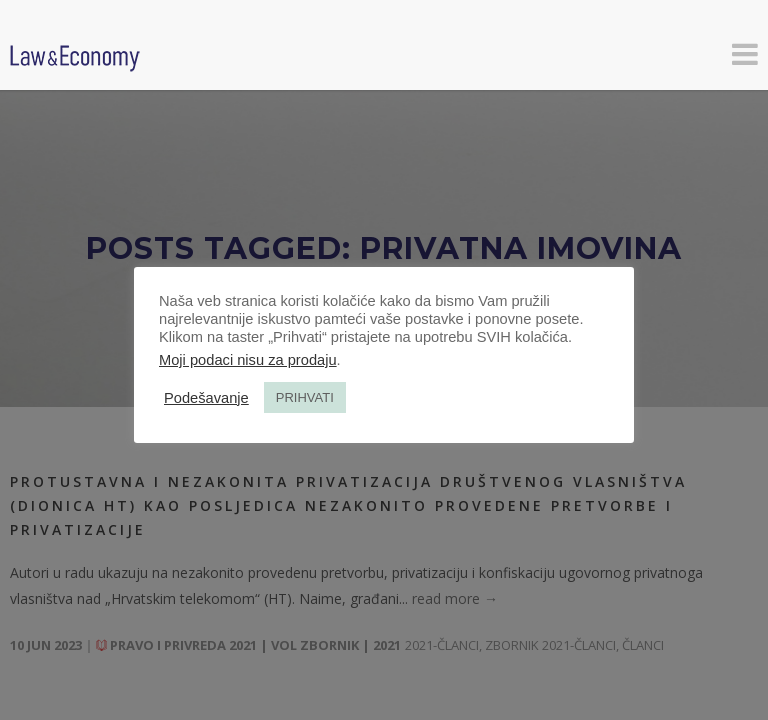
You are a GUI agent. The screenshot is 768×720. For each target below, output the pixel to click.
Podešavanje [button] (206, 398)
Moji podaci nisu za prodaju (248, 360)
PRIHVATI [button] (305, 397)
